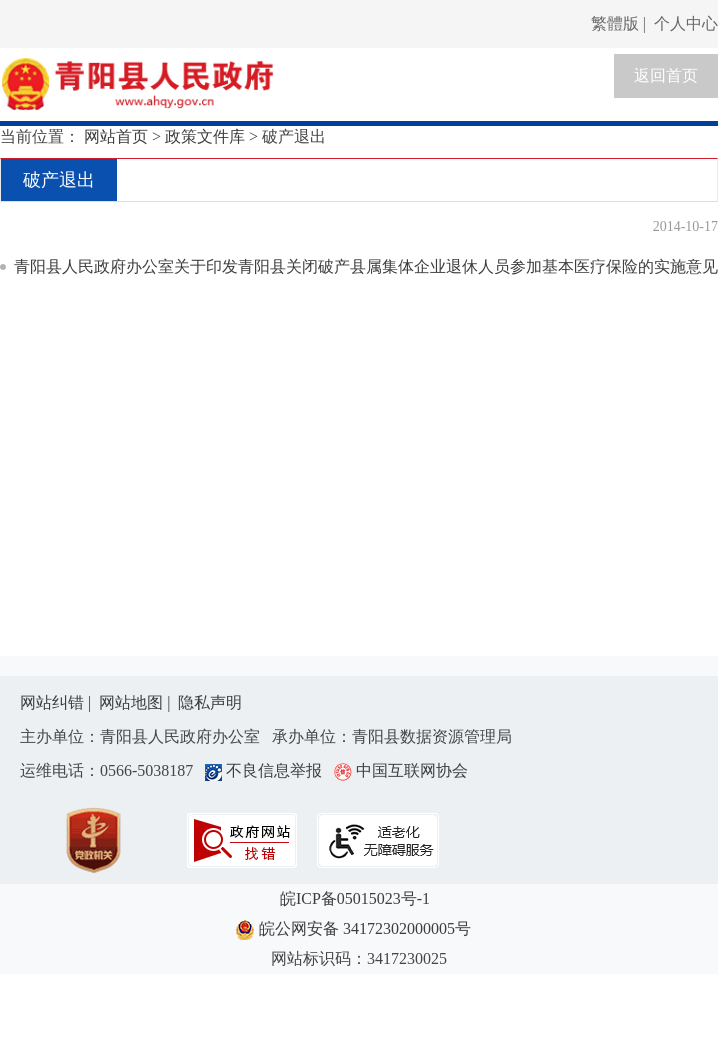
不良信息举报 (267, 770)
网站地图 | (136, 702)
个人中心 (686, 23)
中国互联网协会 (401, 770)
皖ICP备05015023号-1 (359, 898)
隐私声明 (210, 702)
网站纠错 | (57, 702)
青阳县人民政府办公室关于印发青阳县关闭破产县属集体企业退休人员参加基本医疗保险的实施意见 (366, 266)
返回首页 (666, 75)
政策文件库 (205, 136)
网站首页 (116, 136)
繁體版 (615, 23)
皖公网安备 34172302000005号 (359, 930)
